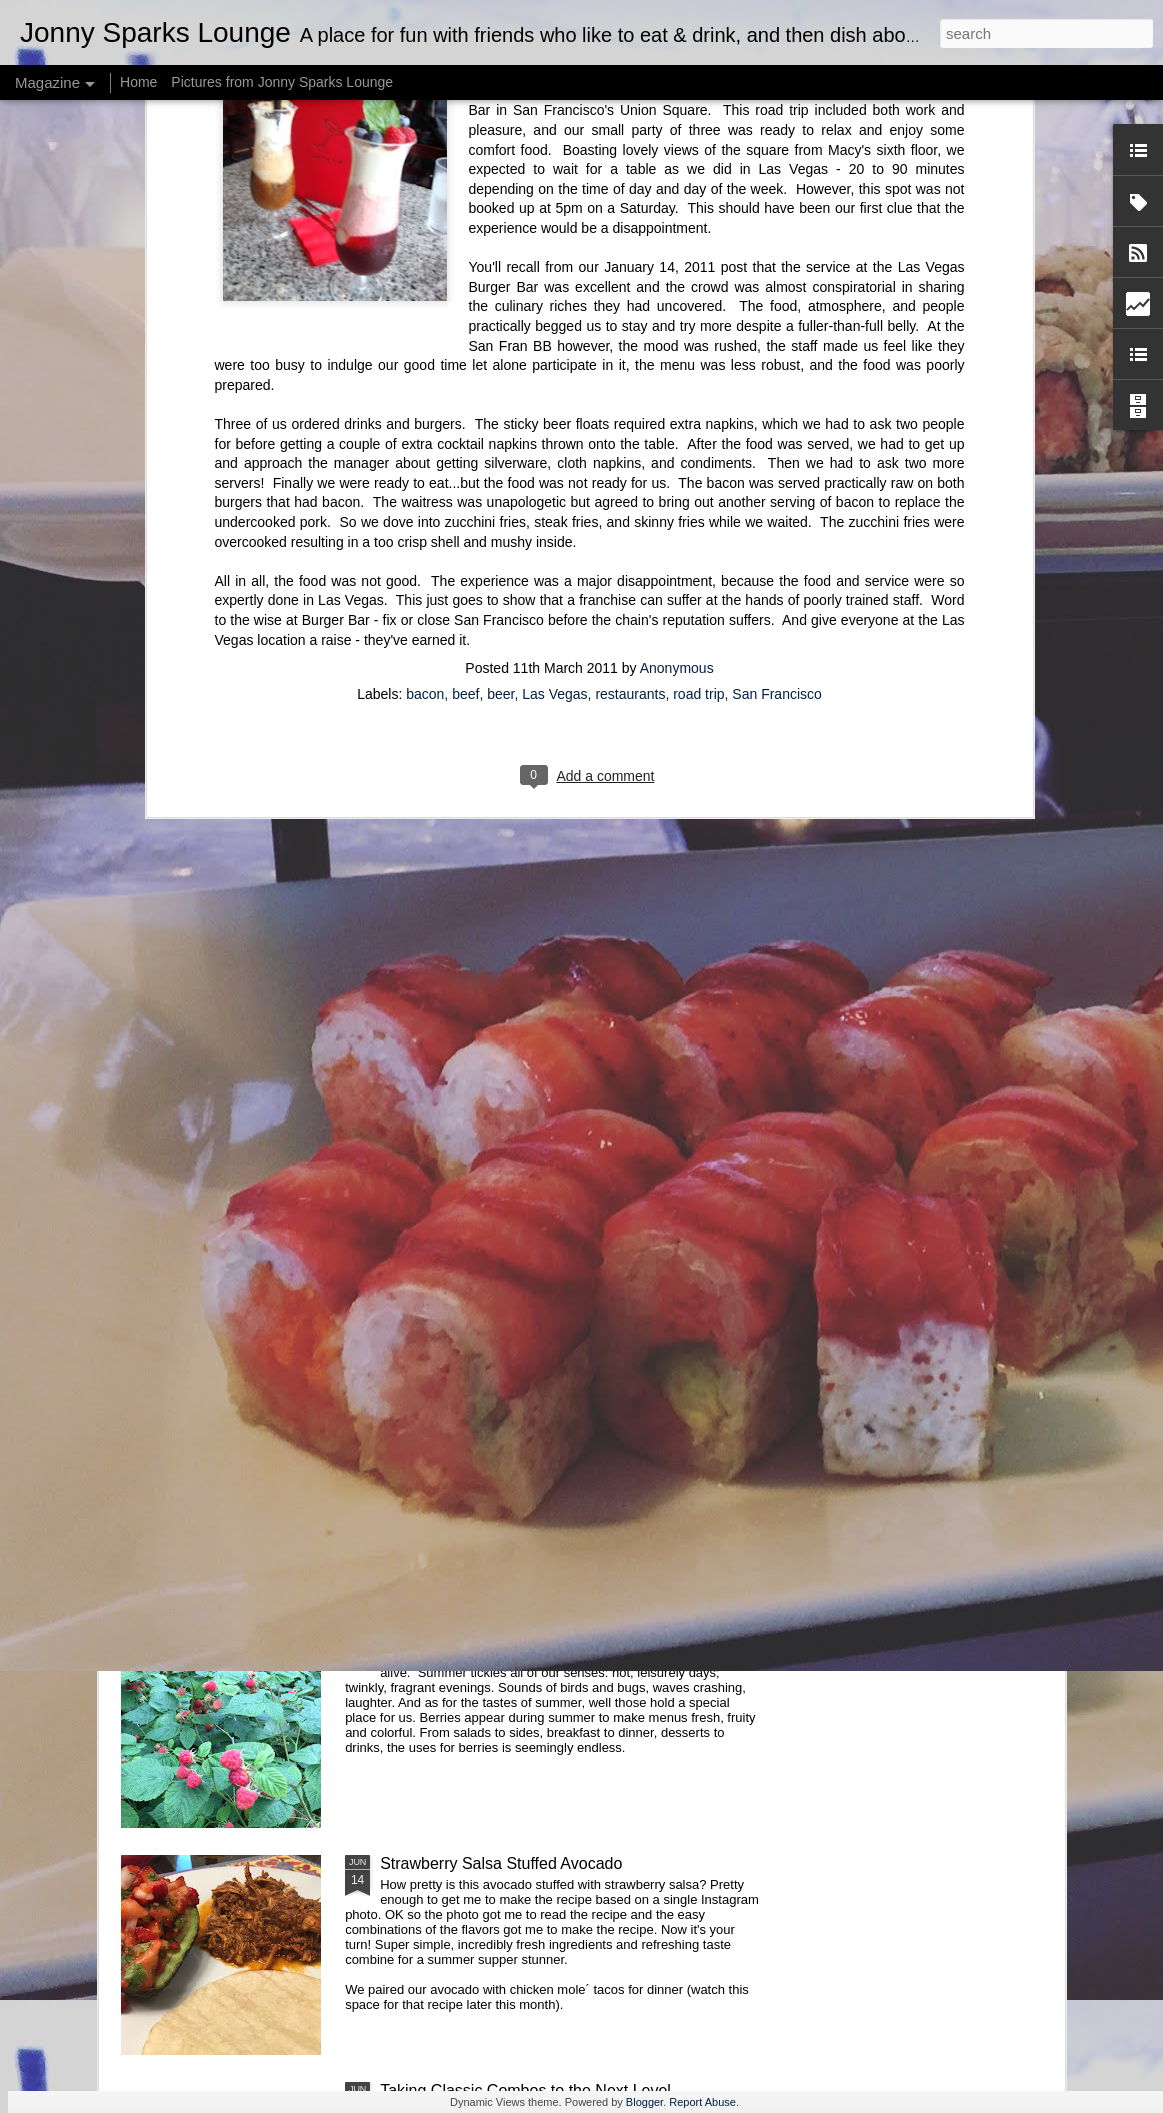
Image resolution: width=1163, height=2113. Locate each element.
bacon (425, 289)
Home (138, 82)
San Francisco (776, 289)
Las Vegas (554, 289)
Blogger (644, 2102)
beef (465, 289)
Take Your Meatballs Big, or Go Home (513, 1409)
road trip (698, 289)
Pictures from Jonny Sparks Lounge (282, 82)
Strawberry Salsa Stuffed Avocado (501, 1863)
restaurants (630, 289)
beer (500, 289)
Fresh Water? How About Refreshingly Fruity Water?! (568, 1636)
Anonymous (677, 263)
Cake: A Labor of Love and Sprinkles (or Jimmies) (555, 955)
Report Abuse (702, 2102)
